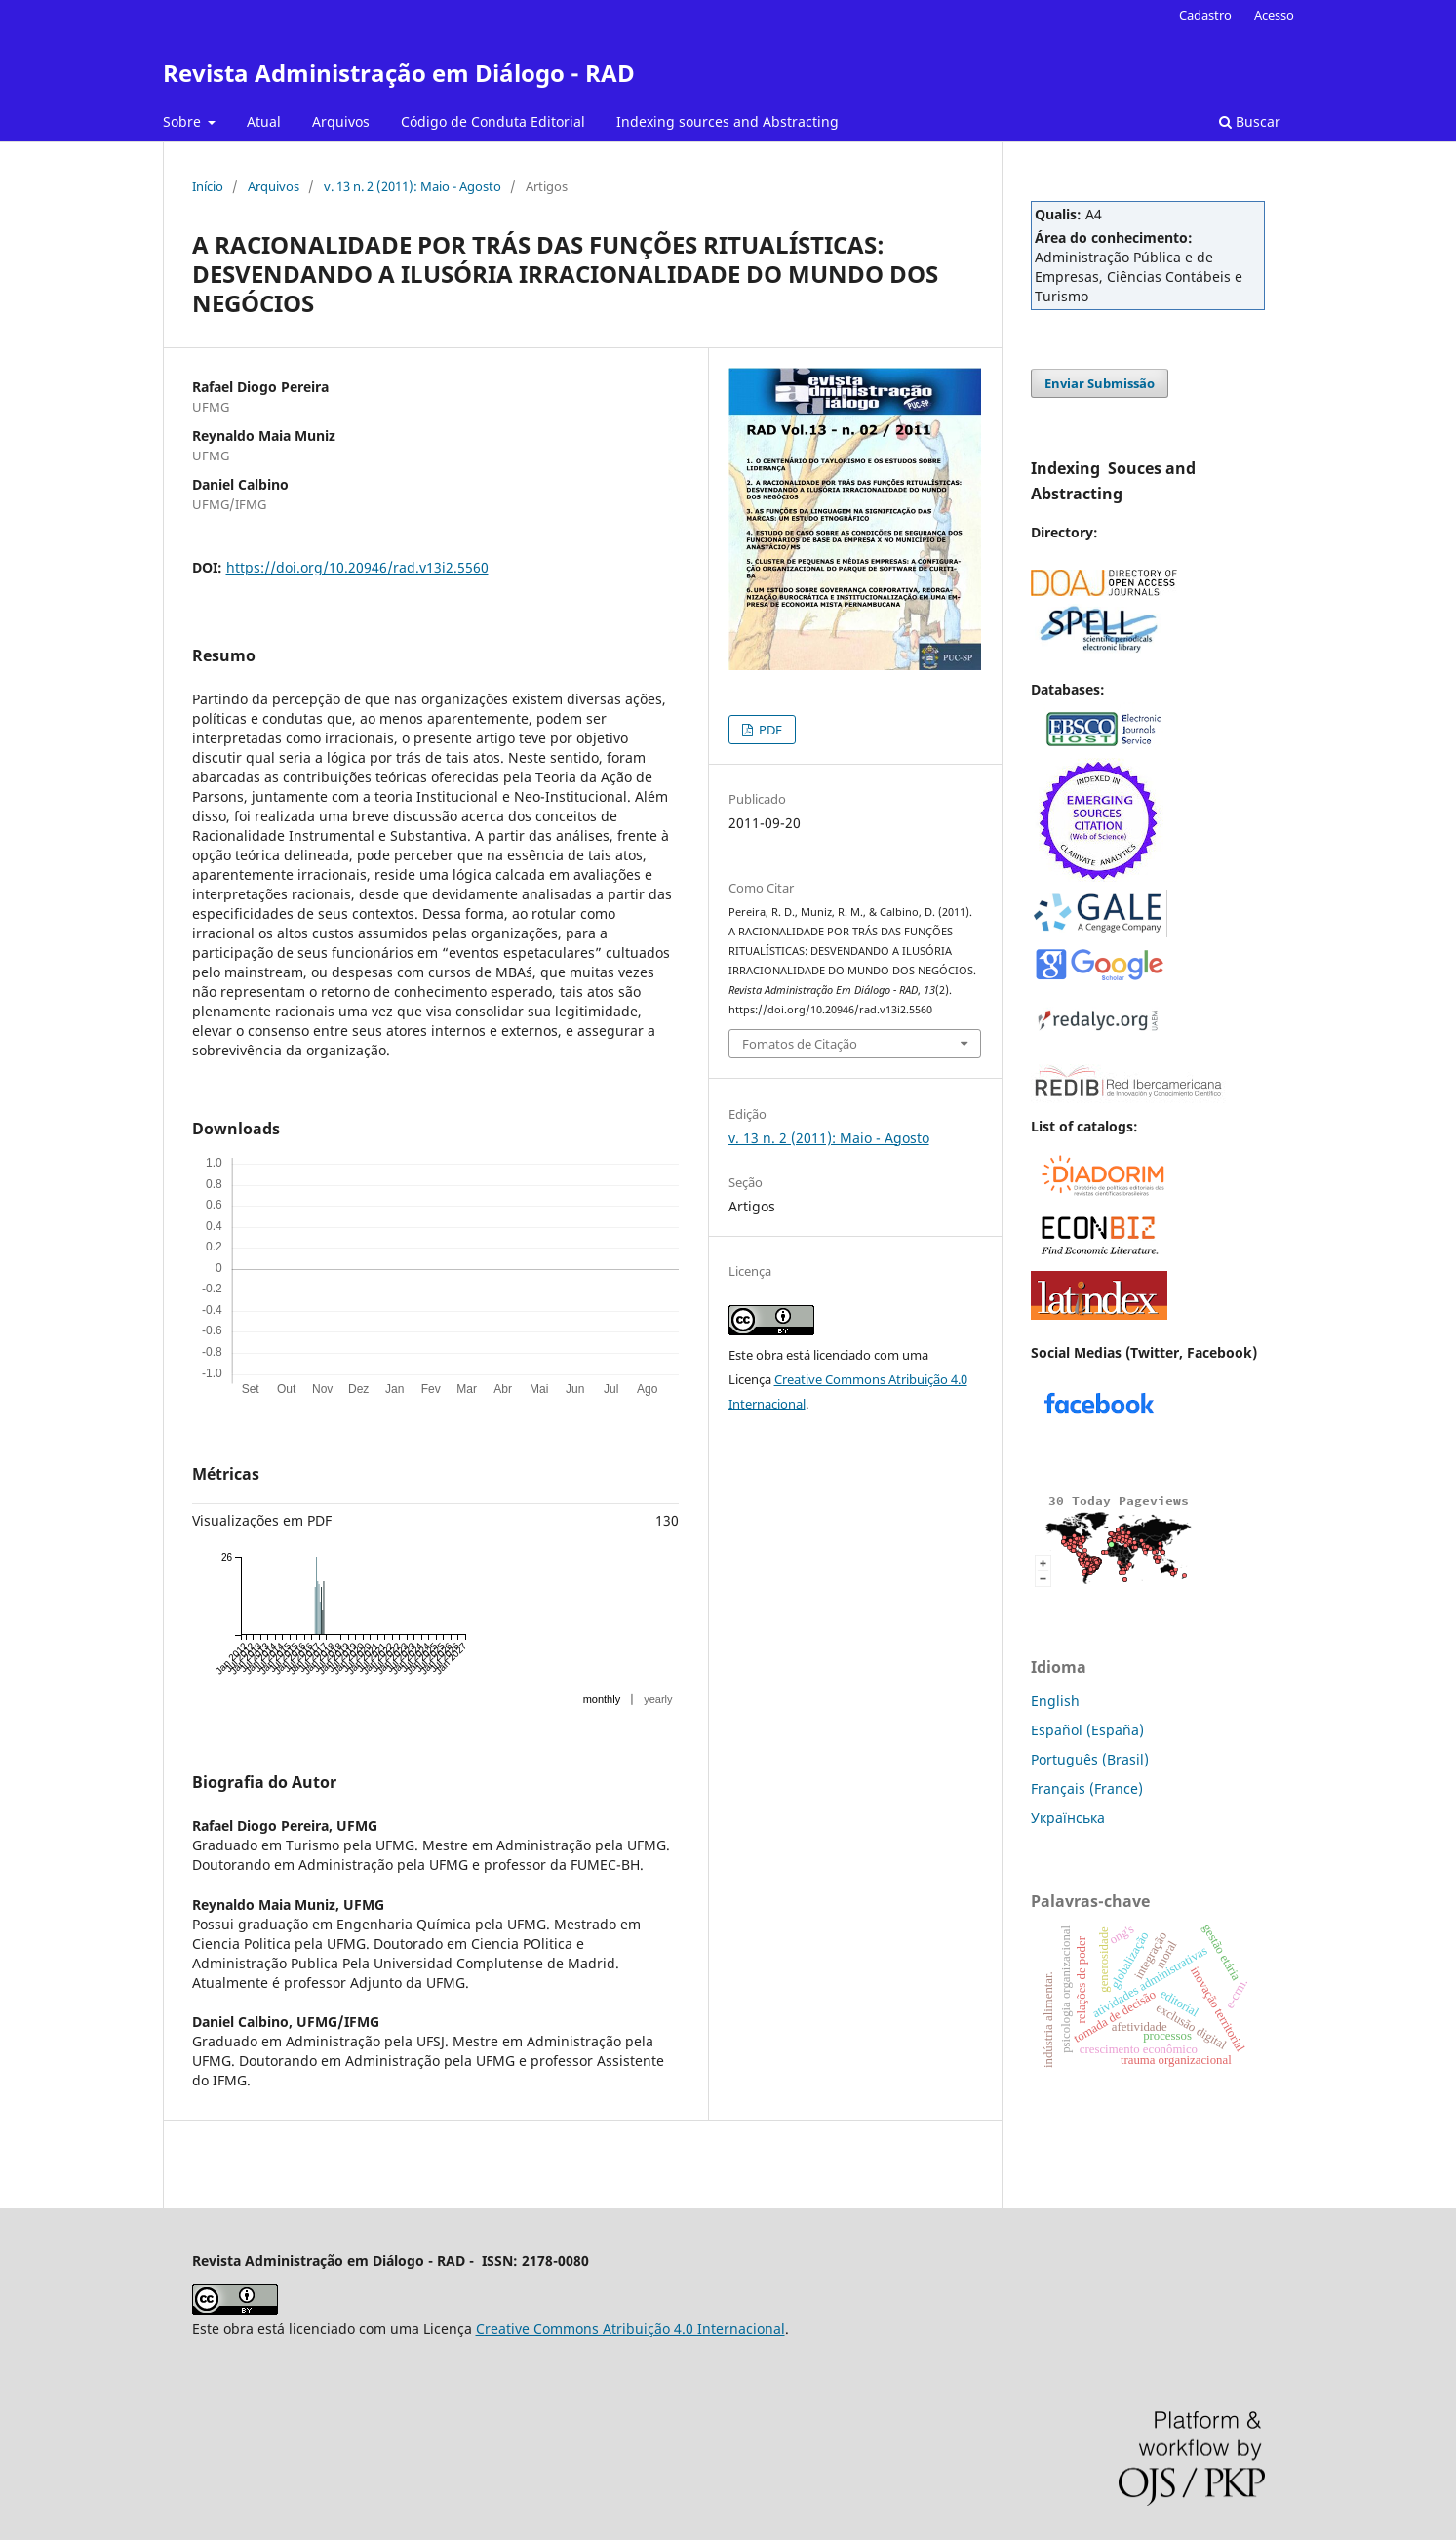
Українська (1068, 1817)
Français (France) (1087, 1788)
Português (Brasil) (1090, 1759)
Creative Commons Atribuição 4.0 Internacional (630, 2329)
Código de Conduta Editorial (493, 121)
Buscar (1249, 121)
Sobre (184, 121)
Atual (264, 121)
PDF (769, 729)
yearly (658, 1699)
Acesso (1274, 14)
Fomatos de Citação (799, 1043)
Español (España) (1087, 1730)
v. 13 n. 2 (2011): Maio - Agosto (412, 186)
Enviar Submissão (1099, 383)
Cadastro (1205, 14)
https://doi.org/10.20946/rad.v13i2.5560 (357, 567)
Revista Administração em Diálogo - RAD (399, 73)
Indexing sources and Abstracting (727, 121)
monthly (602, 1699)
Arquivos (341, 121)
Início (207, 186)
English (1055, 1700)
